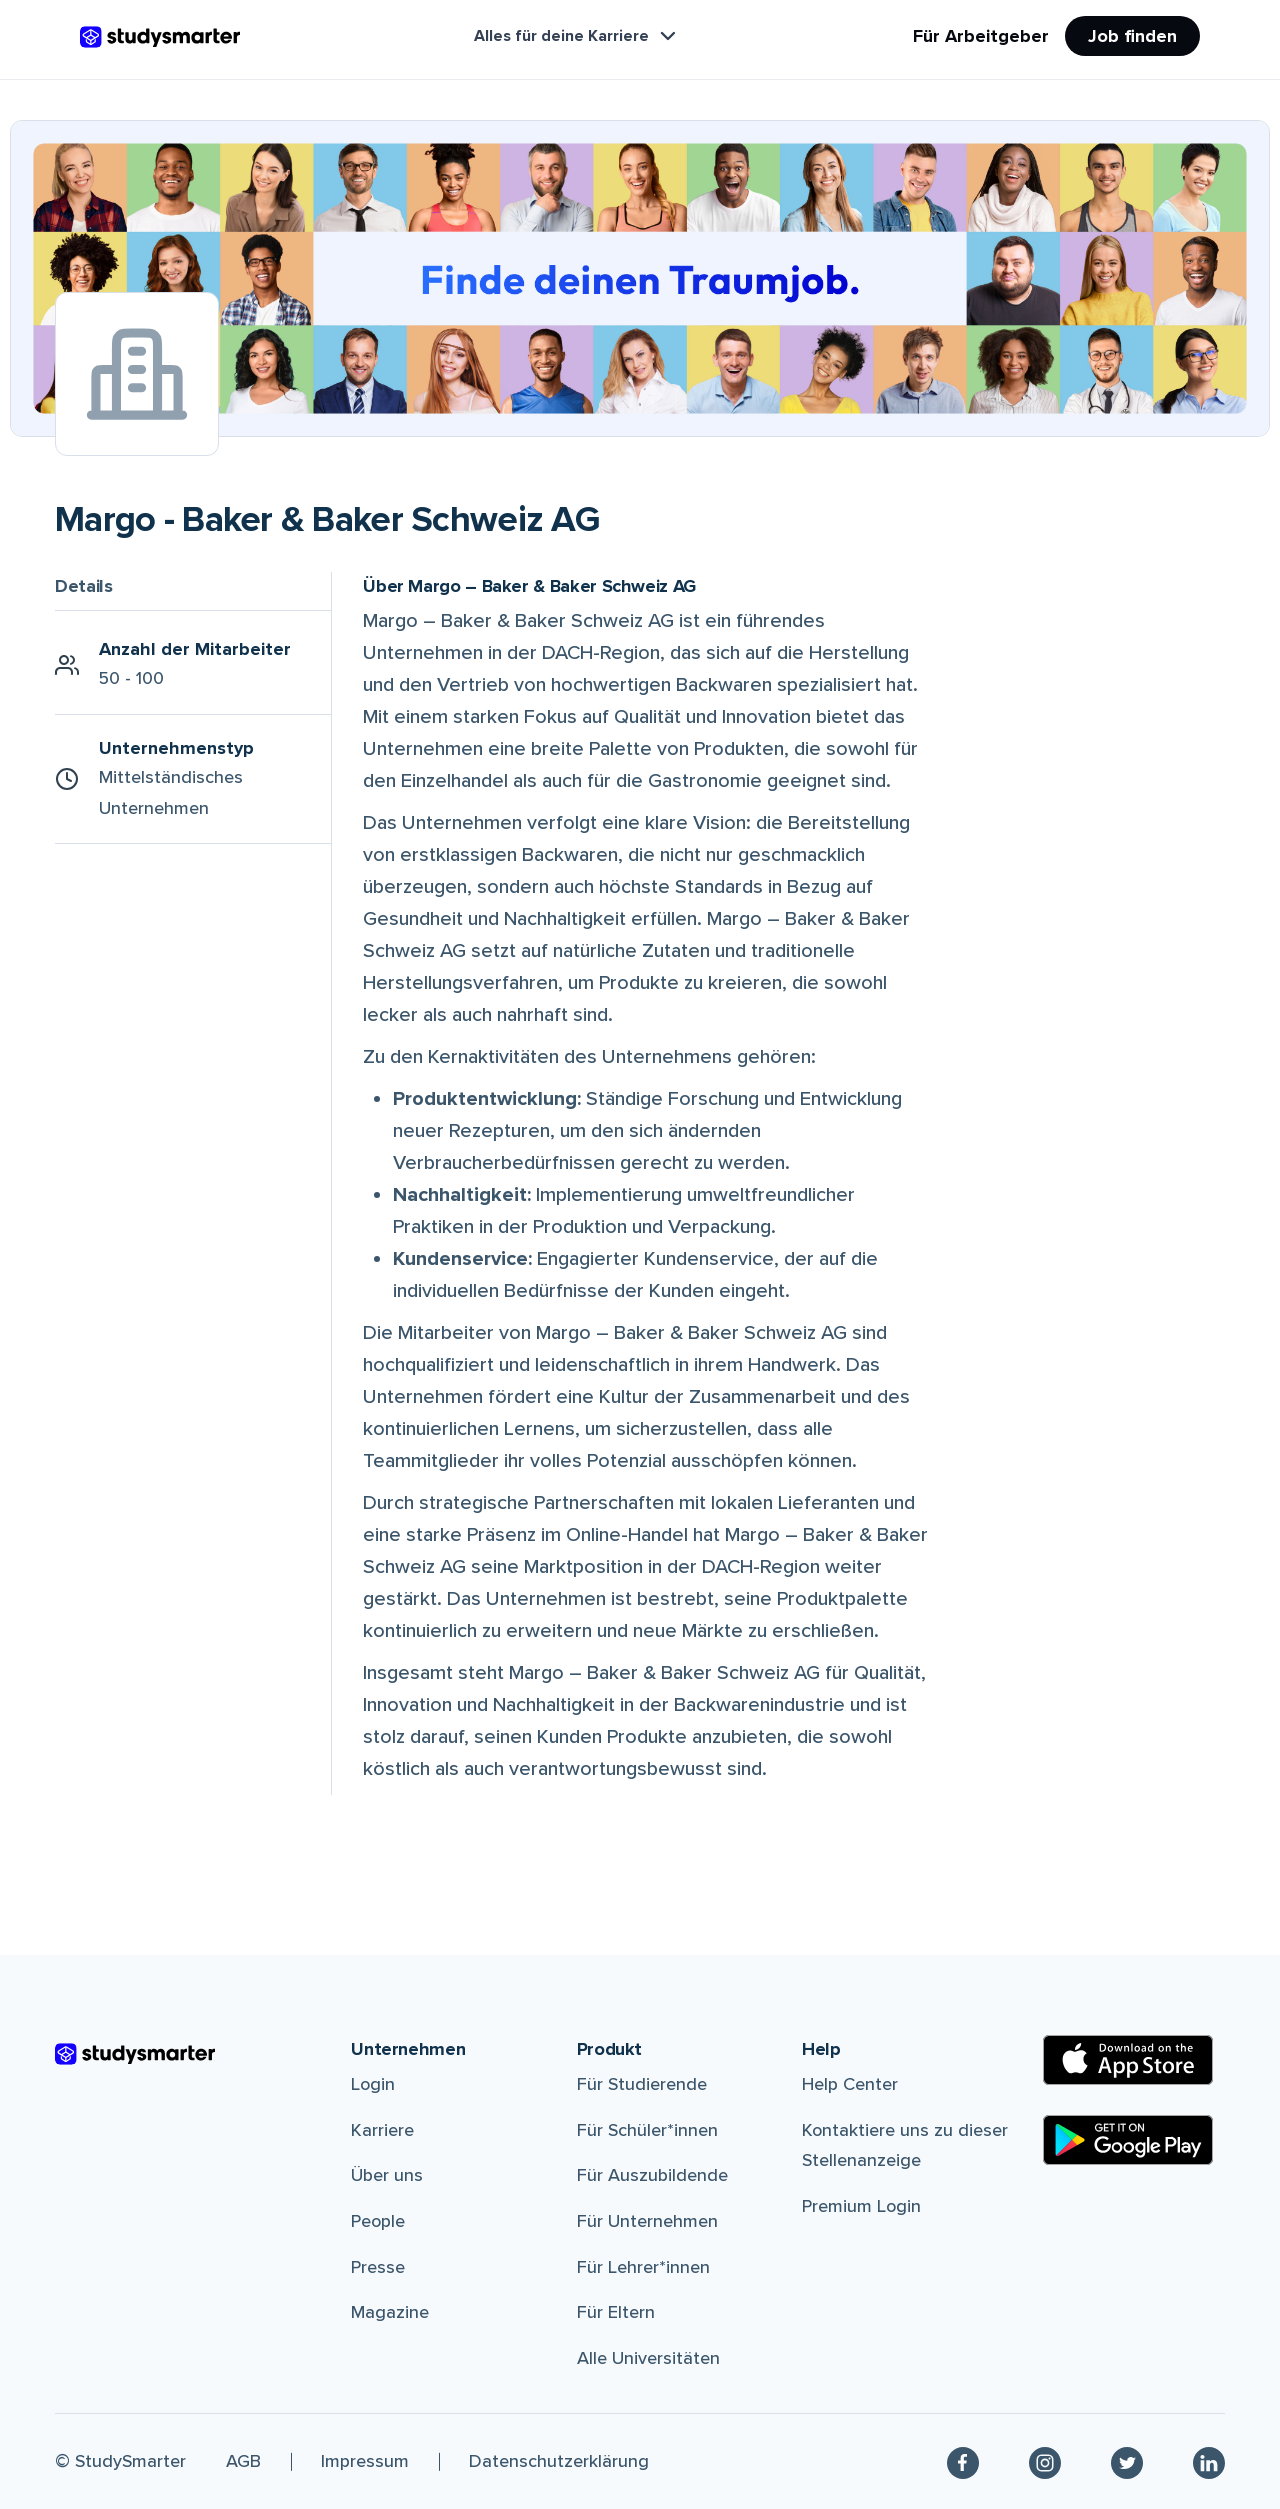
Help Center (850, 2084)
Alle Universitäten (648, 2358)
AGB (243, 2461)
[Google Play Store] (1128, 2140)
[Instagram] (1045, 2461)
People (378, 2221)
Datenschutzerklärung (559, 2461)
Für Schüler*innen (647, 2130)
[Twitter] (1127, 2461)
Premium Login (861, 2206)
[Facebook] (963, 2461)
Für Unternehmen (647, 2221)
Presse (378, 2267)
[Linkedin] (1209, 2461)
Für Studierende (642, 2084)
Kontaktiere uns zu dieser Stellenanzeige (905, 2145)
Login (373, 2084)
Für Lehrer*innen (643, 2267)
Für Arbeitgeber (981, 36)
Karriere (382, 2130)
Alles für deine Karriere (577, 36)
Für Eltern (616, 2312)
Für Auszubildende (652, 2175)
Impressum (365, 2461)
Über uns (387, 2175)
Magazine (390, 2312)
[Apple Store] (1128, 2060)
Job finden (1132, 36)
